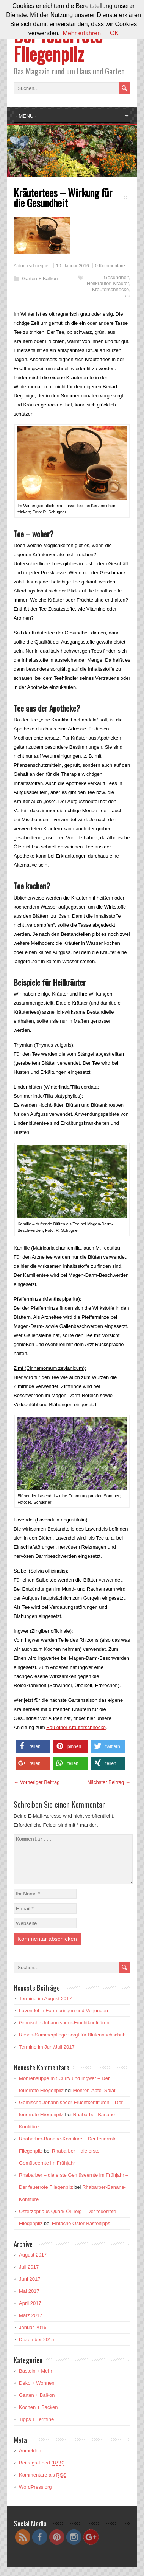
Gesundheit (116, 277)
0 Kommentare (110, 265)
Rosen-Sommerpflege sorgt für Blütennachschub (72, 2044)
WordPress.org (35, 2496)
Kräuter (121, 283)
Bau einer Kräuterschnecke (76, 1727)
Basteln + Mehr (35, 2380)
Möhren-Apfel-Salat (94, 2099)
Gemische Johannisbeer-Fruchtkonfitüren (64, 2032)
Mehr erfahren (82, 33)
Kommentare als (42, 2484)
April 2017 (30, 2312)
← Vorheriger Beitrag (36, 1782)
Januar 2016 (32, 2336)
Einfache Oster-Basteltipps (81, 2232)
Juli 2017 (29, 2276)
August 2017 (33, 2264)
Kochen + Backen (38, 2416)
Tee (126, 295)
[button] (33, 1746)
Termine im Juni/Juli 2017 (47, 2056)
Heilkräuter (98, 283)
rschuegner (38, 265)
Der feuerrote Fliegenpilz (58, 44)
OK (114, 33)
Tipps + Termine (36, 2428)
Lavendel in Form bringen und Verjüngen (63, 2019)
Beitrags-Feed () (42, 2472)
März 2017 (30, 2324)
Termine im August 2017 (45, 2007)
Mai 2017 (29, 2300)
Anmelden (30, 2460)
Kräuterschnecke (110, 289)
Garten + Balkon (40, 278)
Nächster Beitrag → (108, 1782)
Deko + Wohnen (36, 2392)
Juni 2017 (29, 2288)
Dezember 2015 (36, 2348)
